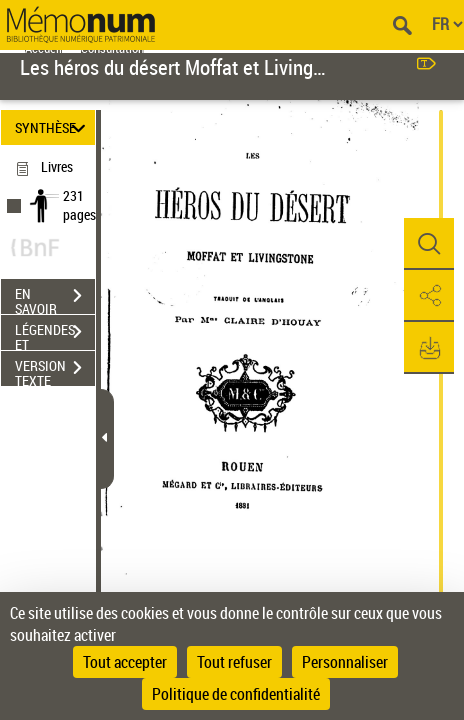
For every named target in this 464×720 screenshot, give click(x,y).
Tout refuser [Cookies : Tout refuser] (234, 662)
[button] (429, 244)
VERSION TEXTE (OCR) (55, 370)
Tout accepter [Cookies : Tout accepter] (125, 662)
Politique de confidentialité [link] (236, 694)
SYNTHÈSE (53, 127)
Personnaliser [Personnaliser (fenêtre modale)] (345, 662)
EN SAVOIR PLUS (55, 298)
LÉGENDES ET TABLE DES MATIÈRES (55, 334)
